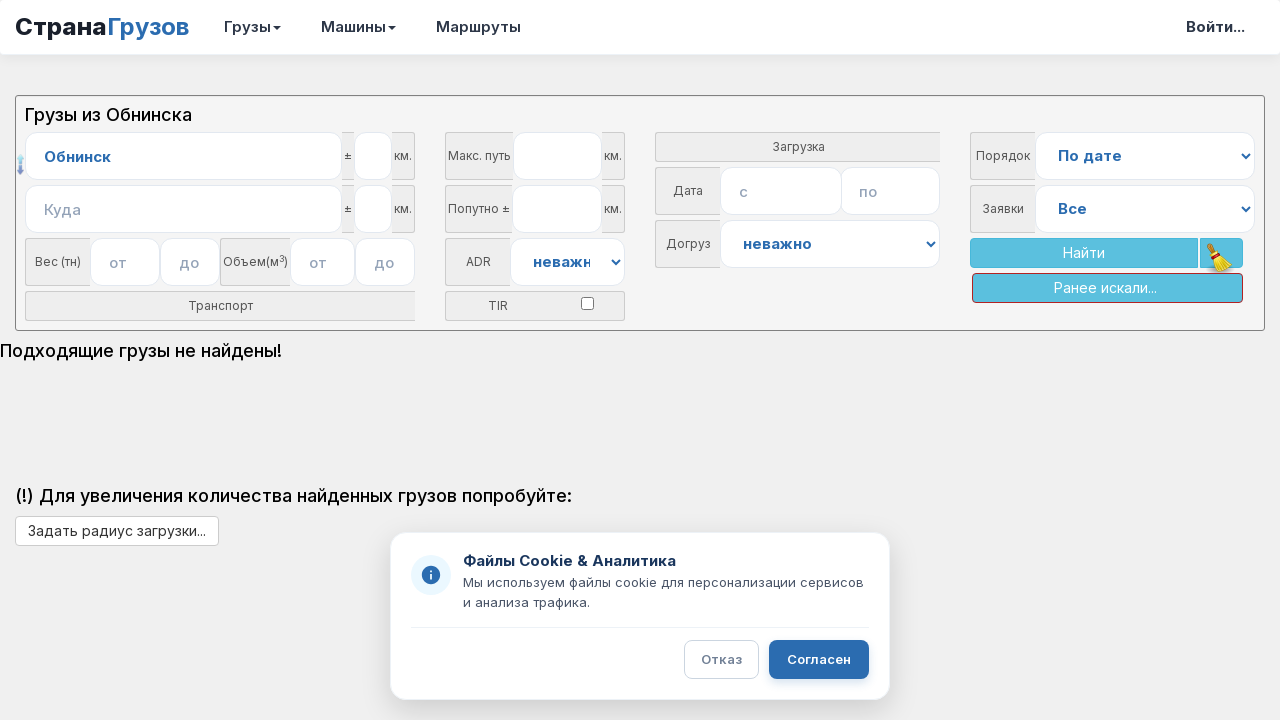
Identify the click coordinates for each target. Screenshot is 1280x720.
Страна (102, 26)
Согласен (819, 659)
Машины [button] (358, 26)
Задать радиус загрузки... (117, 530)
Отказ (721, 659)
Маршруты (478, 26)
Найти (1084, 252)
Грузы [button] (252, 26)
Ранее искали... (1105, 287)
